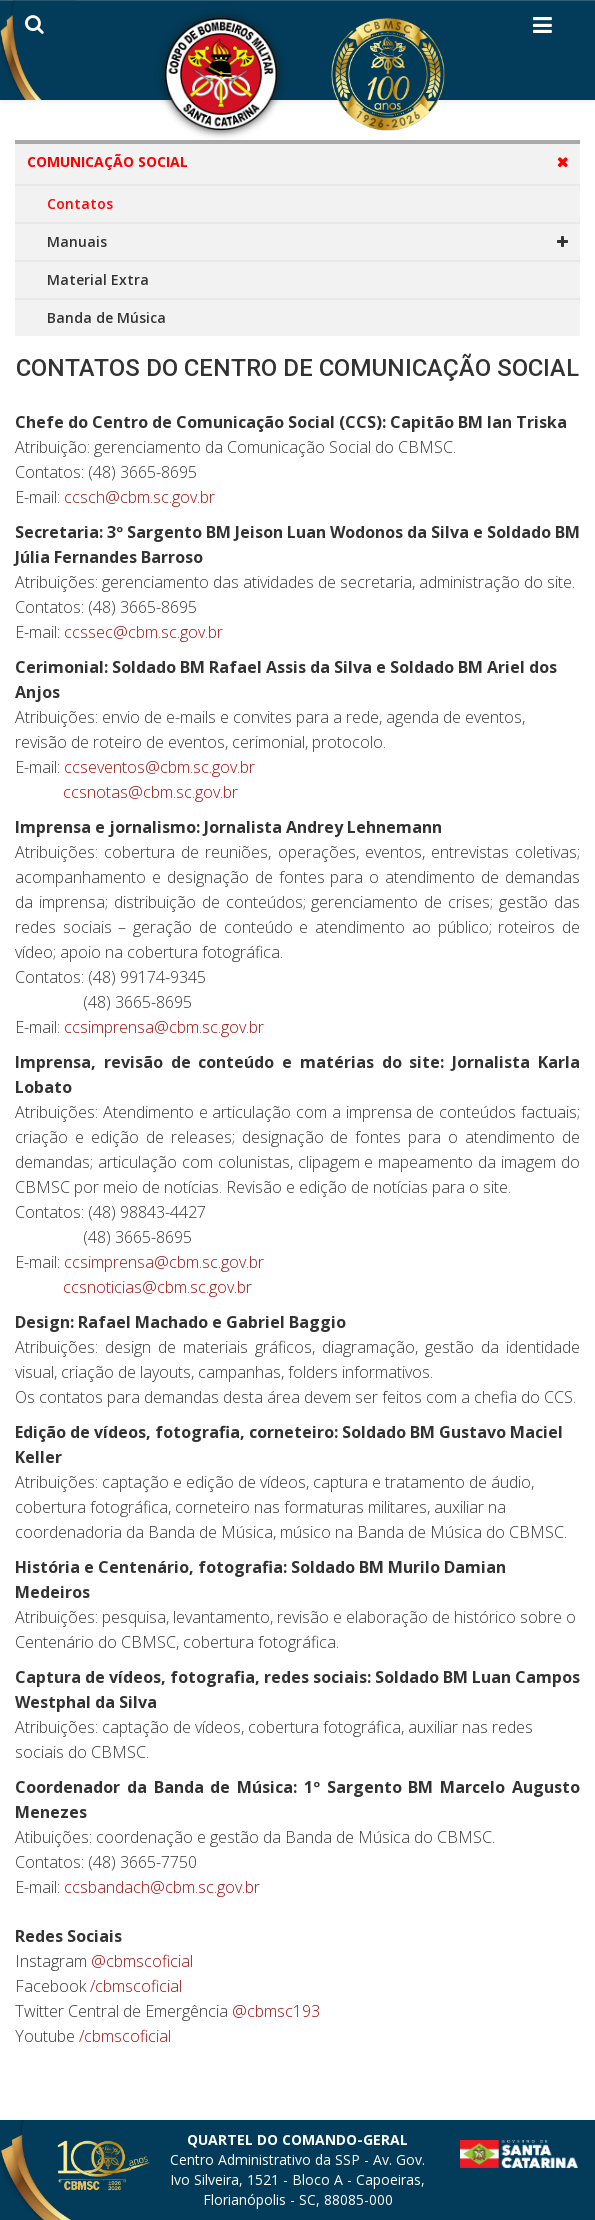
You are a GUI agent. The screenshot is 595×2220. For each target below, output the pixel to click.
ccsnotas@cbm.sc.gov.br (150, 792)
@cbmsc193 (276, 2011)
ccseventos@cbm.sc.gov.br (159, 767)
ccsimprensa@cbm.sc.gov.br (164, 1027)
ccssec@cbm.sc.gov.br (143, 632)
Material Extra (98, 279)
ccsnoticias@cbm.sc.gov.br (157, 1287)
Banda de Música (106, 317)
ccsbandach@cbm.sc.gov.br (162, 1887)
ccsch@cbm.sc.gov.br (139, 497)
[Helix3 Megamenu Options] (542, 29)
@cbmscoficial (142, 1961)
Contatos (80, 203)
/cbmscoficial (136, 1986)
